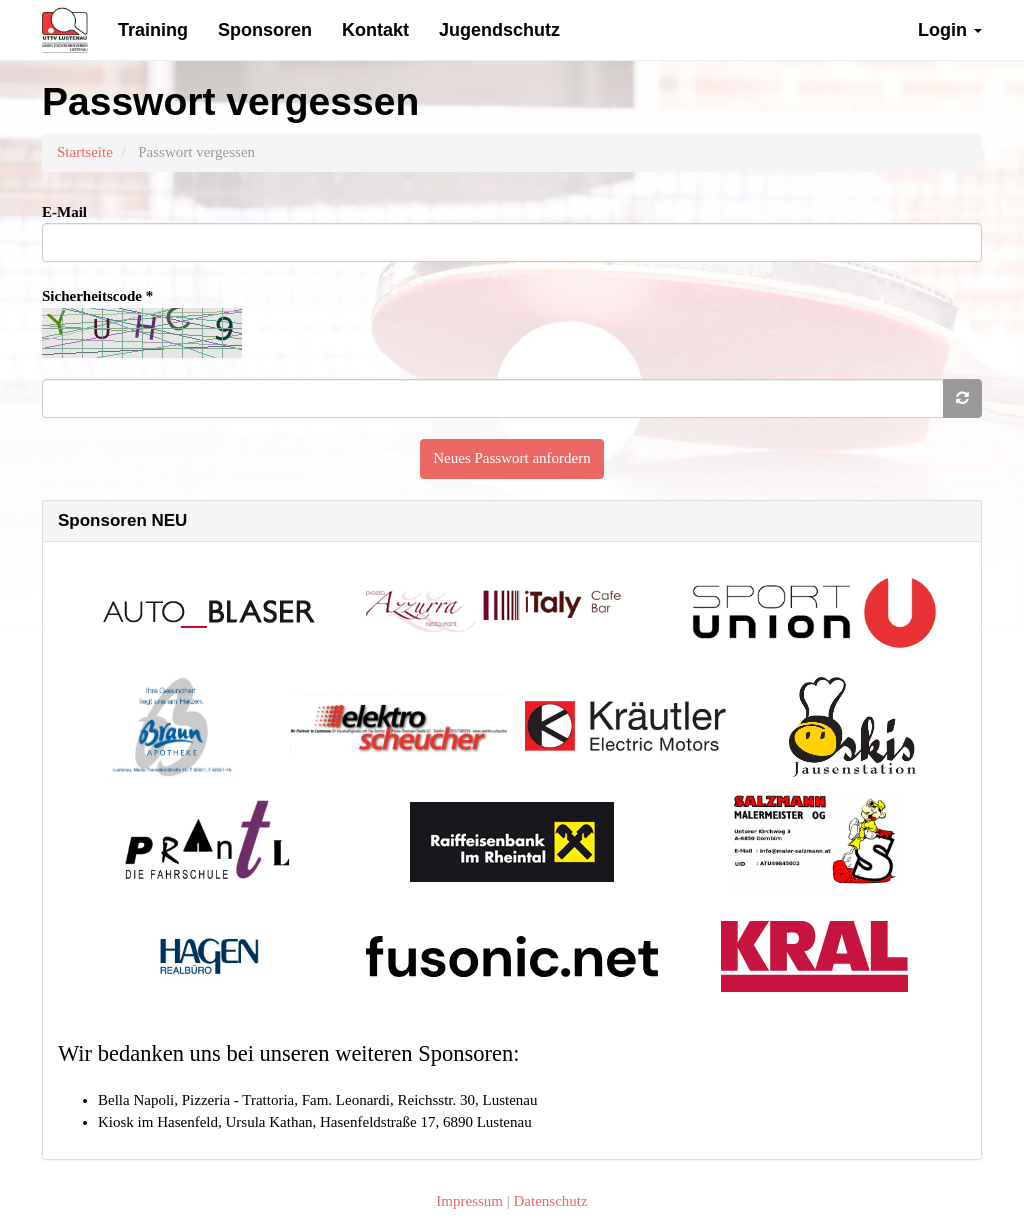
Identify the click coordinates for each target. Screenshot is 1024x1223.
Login (950, 30)
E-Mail (64, 212)
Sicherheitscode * (97, 296)
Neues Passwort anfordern (511, 458)
